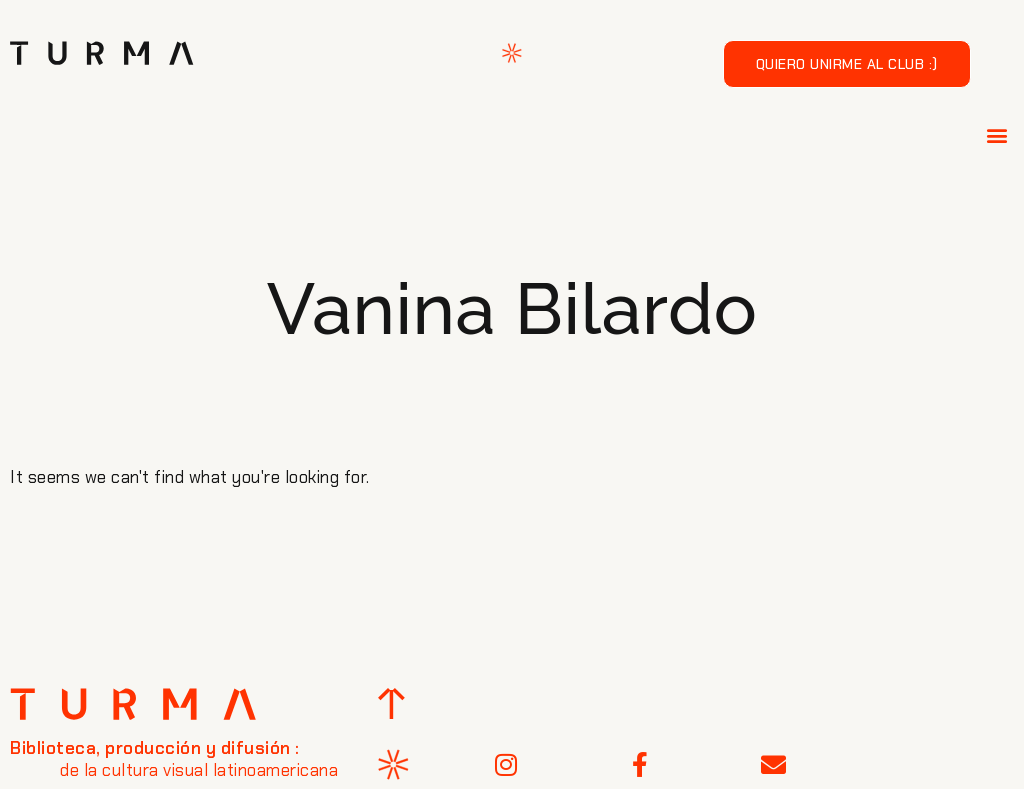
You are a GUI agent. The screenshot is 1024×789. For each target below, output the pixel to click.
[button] (998, 134)
